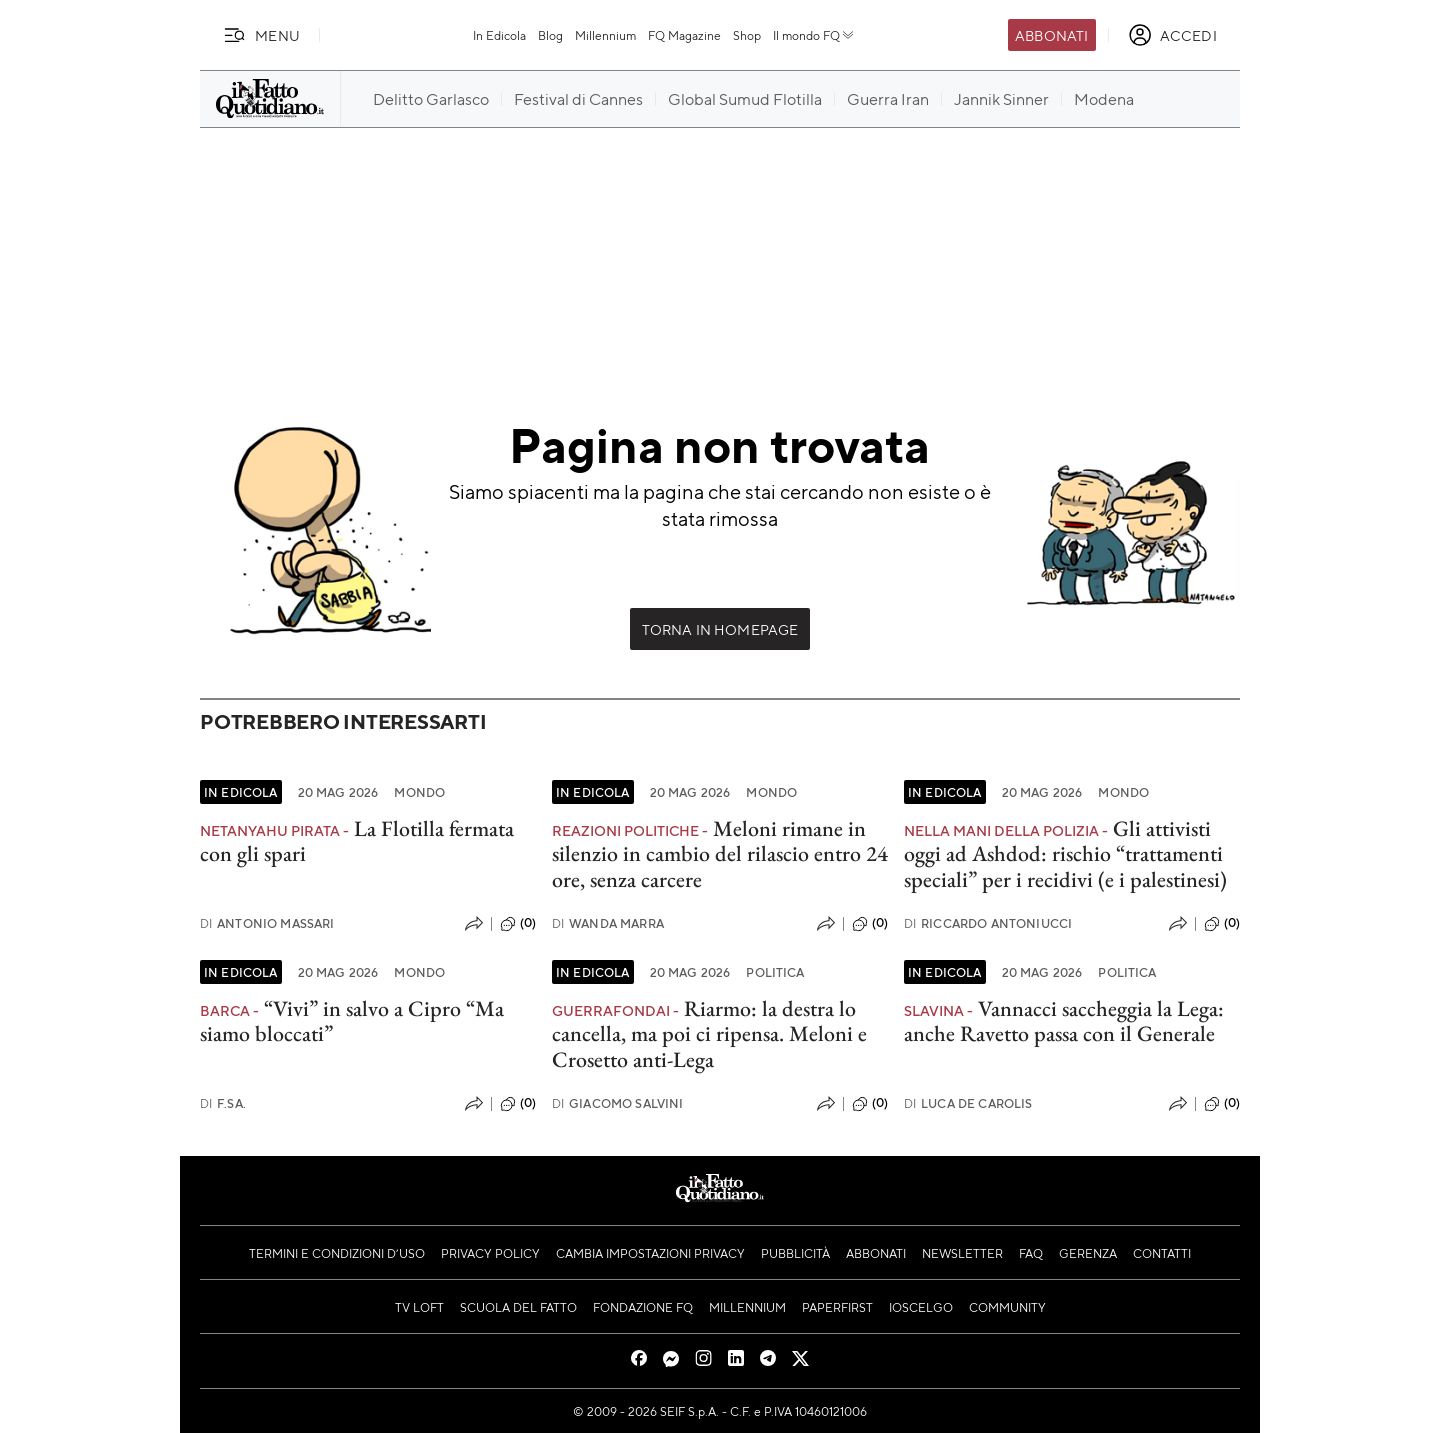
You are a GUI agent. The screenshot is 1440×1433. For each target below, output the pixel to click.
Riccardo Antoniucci (988, 923)
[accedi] (1172, 35)
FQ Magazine (684, 35)
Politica (775, 972)
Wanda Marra (608, 923)
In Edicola (499, 35)
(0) (518, 924)
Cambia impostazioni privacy (650, 1253)
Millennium (605, 35)
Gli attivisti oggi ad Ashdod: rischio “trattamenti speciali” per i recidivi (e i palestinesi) (1065, 854)
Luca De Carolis (968, 1103)
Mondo (419, 792)
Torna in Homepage (720, 629)
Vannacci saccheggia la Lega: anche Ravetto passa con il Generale (1064, 1021)
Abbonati (1051, 35)
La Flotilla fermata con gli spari (357, 841)
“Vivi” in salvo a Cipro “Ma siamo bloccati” (352, 1021)
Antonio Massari (267, 923)
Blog (550, 35)
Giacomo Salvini (618, 1103)
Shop (747, 35)
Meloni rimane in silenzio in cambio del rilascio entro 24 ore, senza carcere (720, 854)
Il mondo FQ (814, 35)
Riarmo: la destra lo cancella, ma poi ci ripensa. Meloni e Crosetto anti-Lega (709, 1034)
